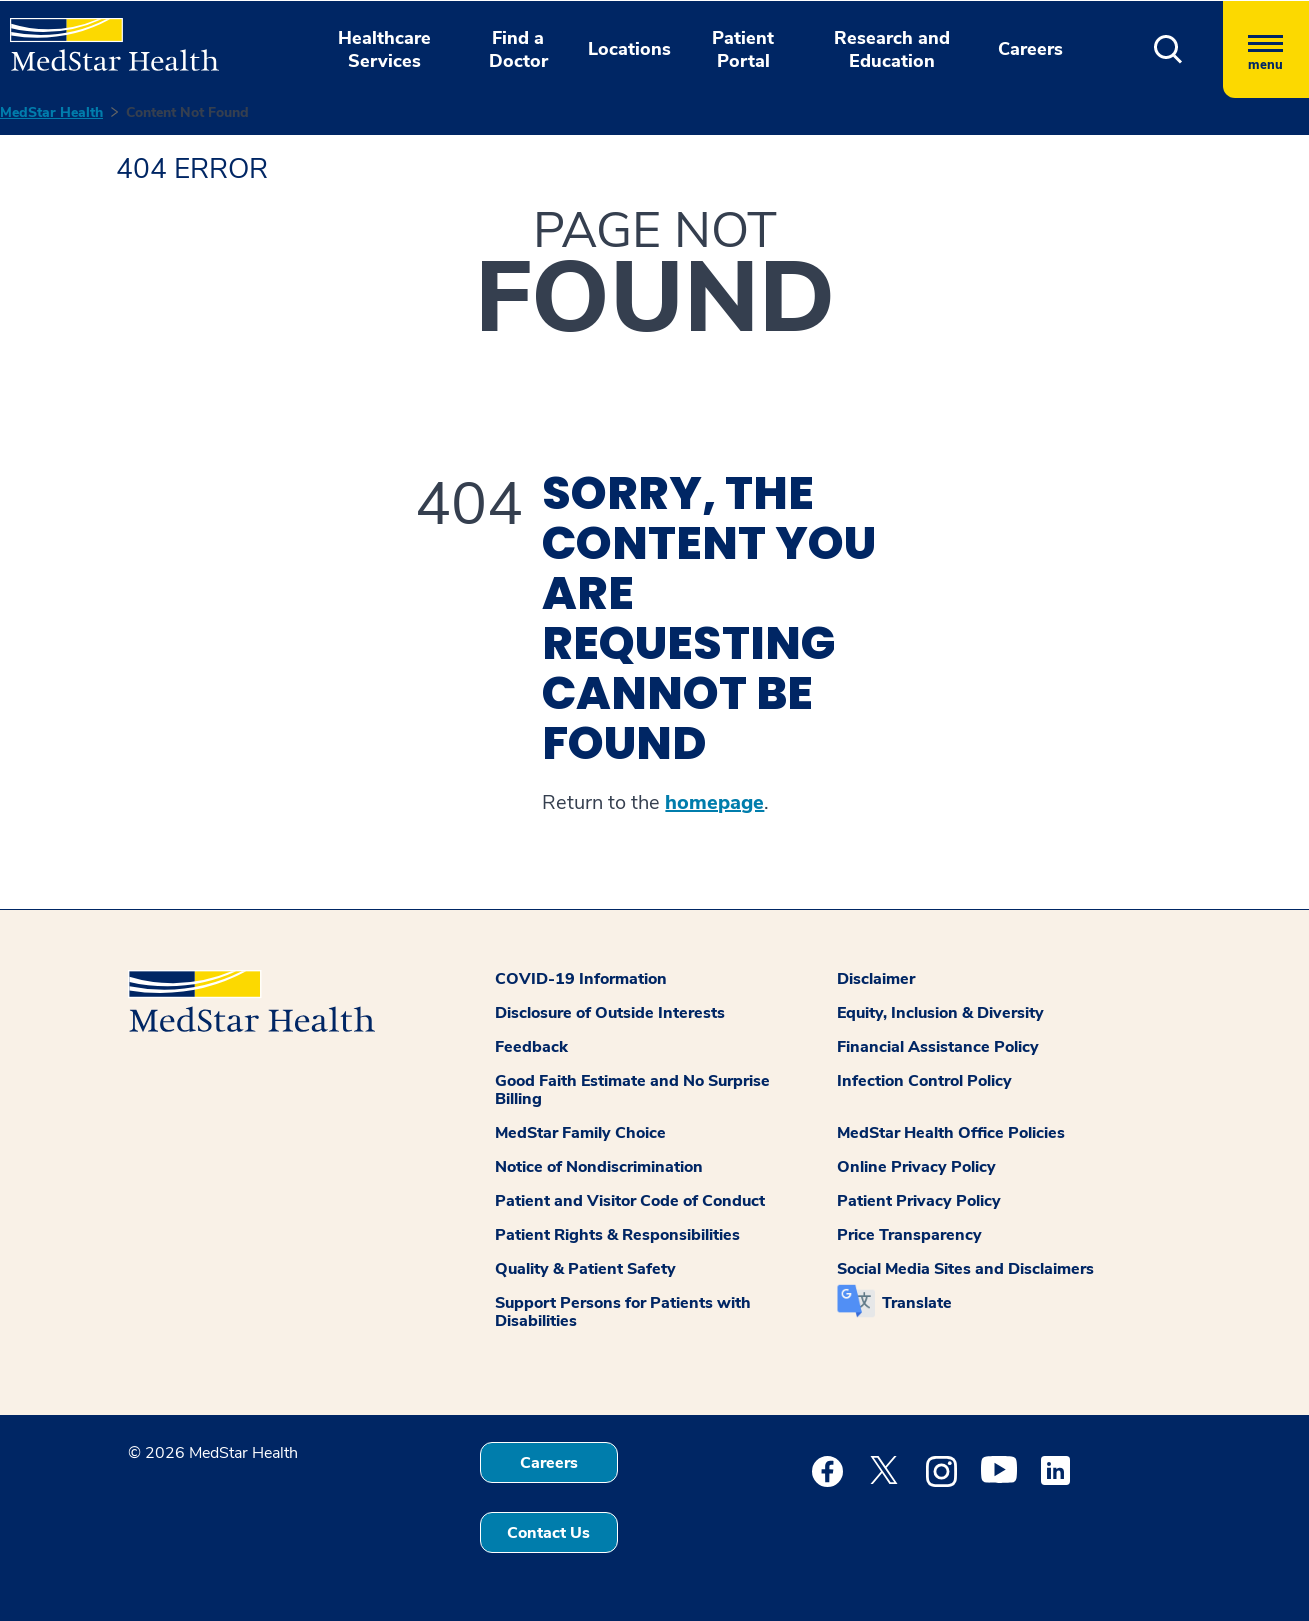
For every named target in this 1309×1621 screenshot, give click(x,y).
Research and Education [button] (892, 49)
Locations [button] (629, 49)
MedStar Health (51, 112)
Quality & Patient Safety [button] (585, 1269)
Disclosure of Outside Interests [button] (610, 1013)
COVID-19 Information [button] (581, 979)
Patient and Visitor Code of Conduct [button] (630, 1201)
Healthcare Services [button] (384, 49)
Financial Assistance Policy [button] (938, 1047)
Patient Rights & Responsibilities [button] (617, 1235)
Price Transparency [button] (909, 1235)
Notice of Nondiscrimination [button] (599, 1167)
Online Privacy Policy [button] (916, 1167)
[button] (1168, 49)
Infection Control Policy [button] (924, 1081)
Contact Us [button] (548, 1533)
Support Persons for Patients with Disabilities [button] (623, 1312)
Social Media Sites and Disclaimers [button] (965, 1269)
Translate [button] (917, 1303)
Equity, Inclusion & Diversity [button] (940, 1013)
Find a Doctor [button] (518, 49)
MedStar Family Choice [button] (580, 1133)
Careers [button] (1030, 49)
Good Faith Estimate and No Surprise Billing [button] (632, 1090)
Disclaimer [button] (876, 979)
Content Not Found (187, 112)
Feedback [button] (531, 1047)
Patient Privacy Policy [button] (919, 1201)
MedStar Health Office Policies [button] (951, 1133)
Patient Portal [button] (743, 49)
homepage (714, 803)
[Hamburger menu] (1266, 49)
